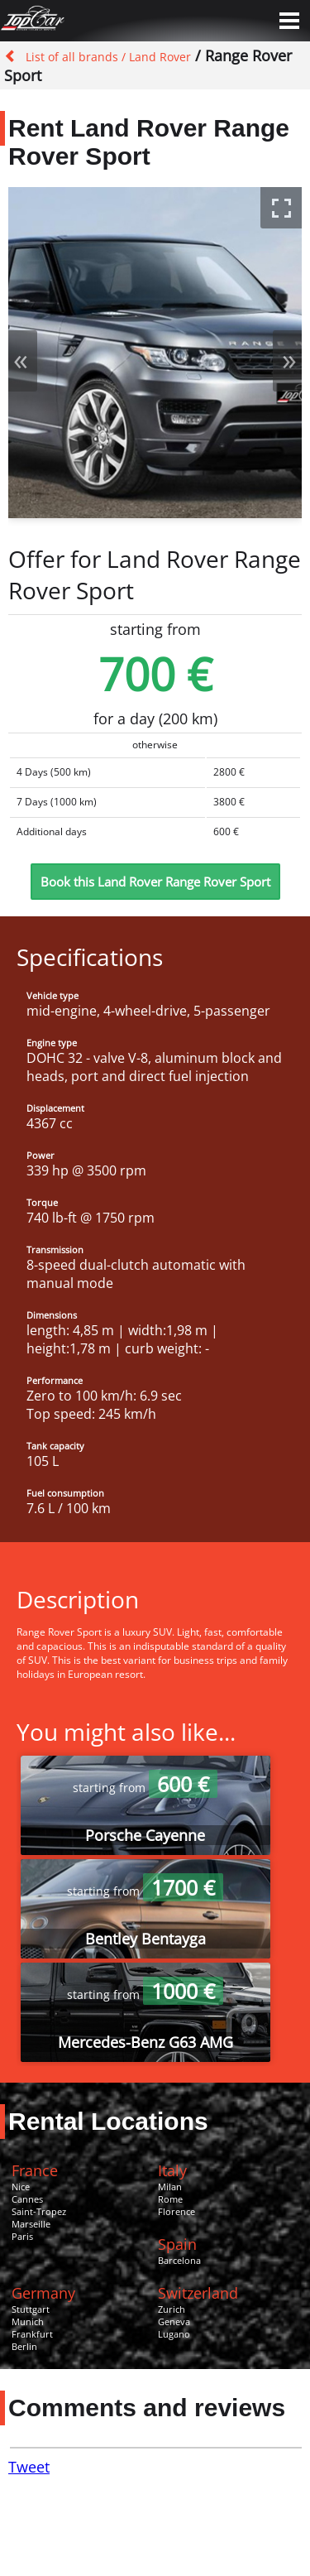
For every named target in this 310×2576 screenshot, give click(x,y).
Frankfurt (32, 2334)
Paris (22, 2236)
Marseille (31, 2224)
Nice (21, 2186)
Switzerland (198, 2293)
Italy (172, 2170)
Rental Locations (108, 2121)
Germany (43, 2293)
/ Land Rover (154, 57)
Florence (176, 2211)
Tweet (29, 2467)
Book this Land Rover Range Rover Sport (155, 881)
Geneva (174, 2321)
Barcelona (179, 2260)
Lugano (174, 2334)
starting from (145, 1787)
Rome (170, 2199)
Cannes (27, 2199)
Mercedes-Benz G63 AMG (145, 2042)
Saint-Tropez (39, 2211)
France (35, 2170)
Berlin (24, 2346)
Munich (28, 2321)
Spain (177, 2244)
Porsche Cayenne (145, 1835)
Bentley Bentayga (145, 1939)
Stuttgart (31, 2309)
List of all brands (72, 57)
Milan (170, 2186)
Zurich (171, 2309)
